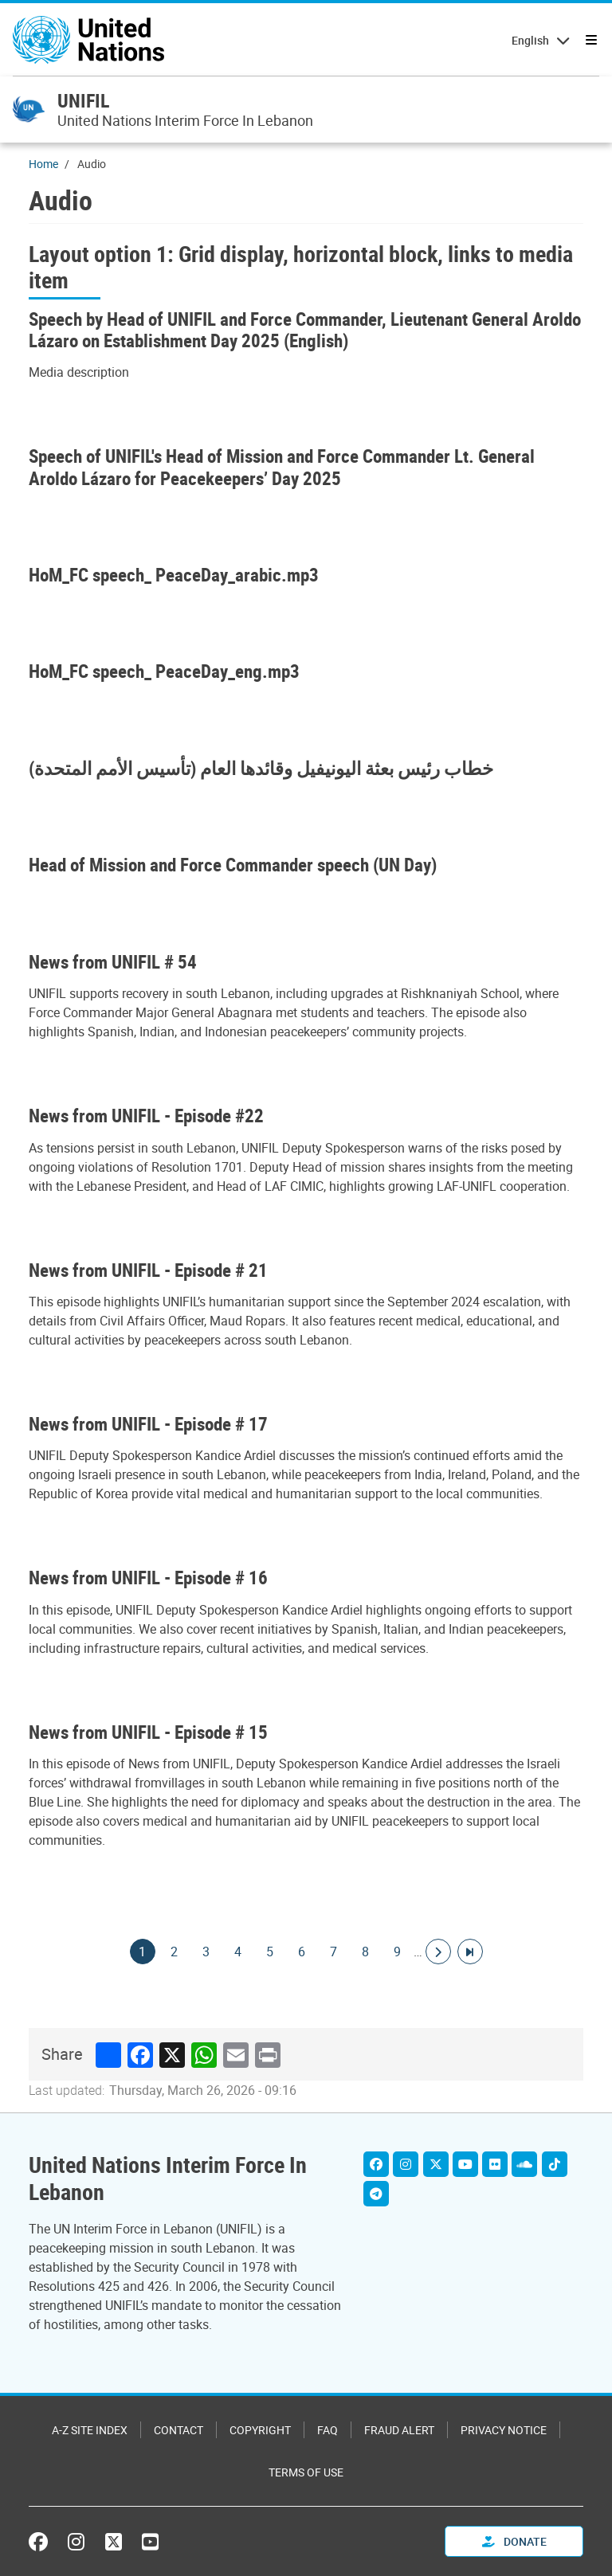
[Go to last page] (470, 1951)
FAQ (327, 2429)
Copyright (260, 2429)
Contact (178, 2429)
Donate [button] (514, 2541)
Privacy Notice (504, 2429)
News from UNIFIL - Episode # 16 (148, 1577)
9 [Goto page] (397, 1951)
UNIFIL (83, 100)
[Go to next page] (438, 1951)
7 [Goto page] (334, 1951)
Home (43, 163)
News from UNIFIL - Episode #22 (146, 1115)
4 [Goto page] (238, 1951)
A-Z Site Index (90, 2429)
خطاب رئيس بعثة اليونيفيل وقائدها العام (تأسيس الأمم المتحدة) (261, 768)
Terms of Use (306, 2472)
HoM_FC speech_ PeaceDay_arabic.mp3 (174, 574)
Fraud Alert (399, 2429)
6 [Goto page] (302, 1951)
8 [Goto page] (366, 1951)
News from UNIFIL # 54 (113, 962)
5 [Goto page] (270, 1951)
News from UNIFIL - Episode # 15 (148, 1732)
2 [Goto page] (174, 1951)
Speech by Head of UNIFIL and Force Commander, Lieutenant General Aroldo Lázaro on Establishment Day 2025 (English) (305, 329)
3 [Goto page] (206, 1951)
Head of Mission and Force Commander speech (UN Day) (233, 864)
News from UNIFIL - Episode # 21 (148, 1270)
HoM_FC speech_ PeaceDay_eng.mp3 (164, 671)
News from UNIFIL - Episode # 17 (148, 1424)
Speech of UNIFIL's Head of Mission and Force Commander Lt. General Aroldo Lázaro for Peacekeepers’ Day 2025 (282, 466)
